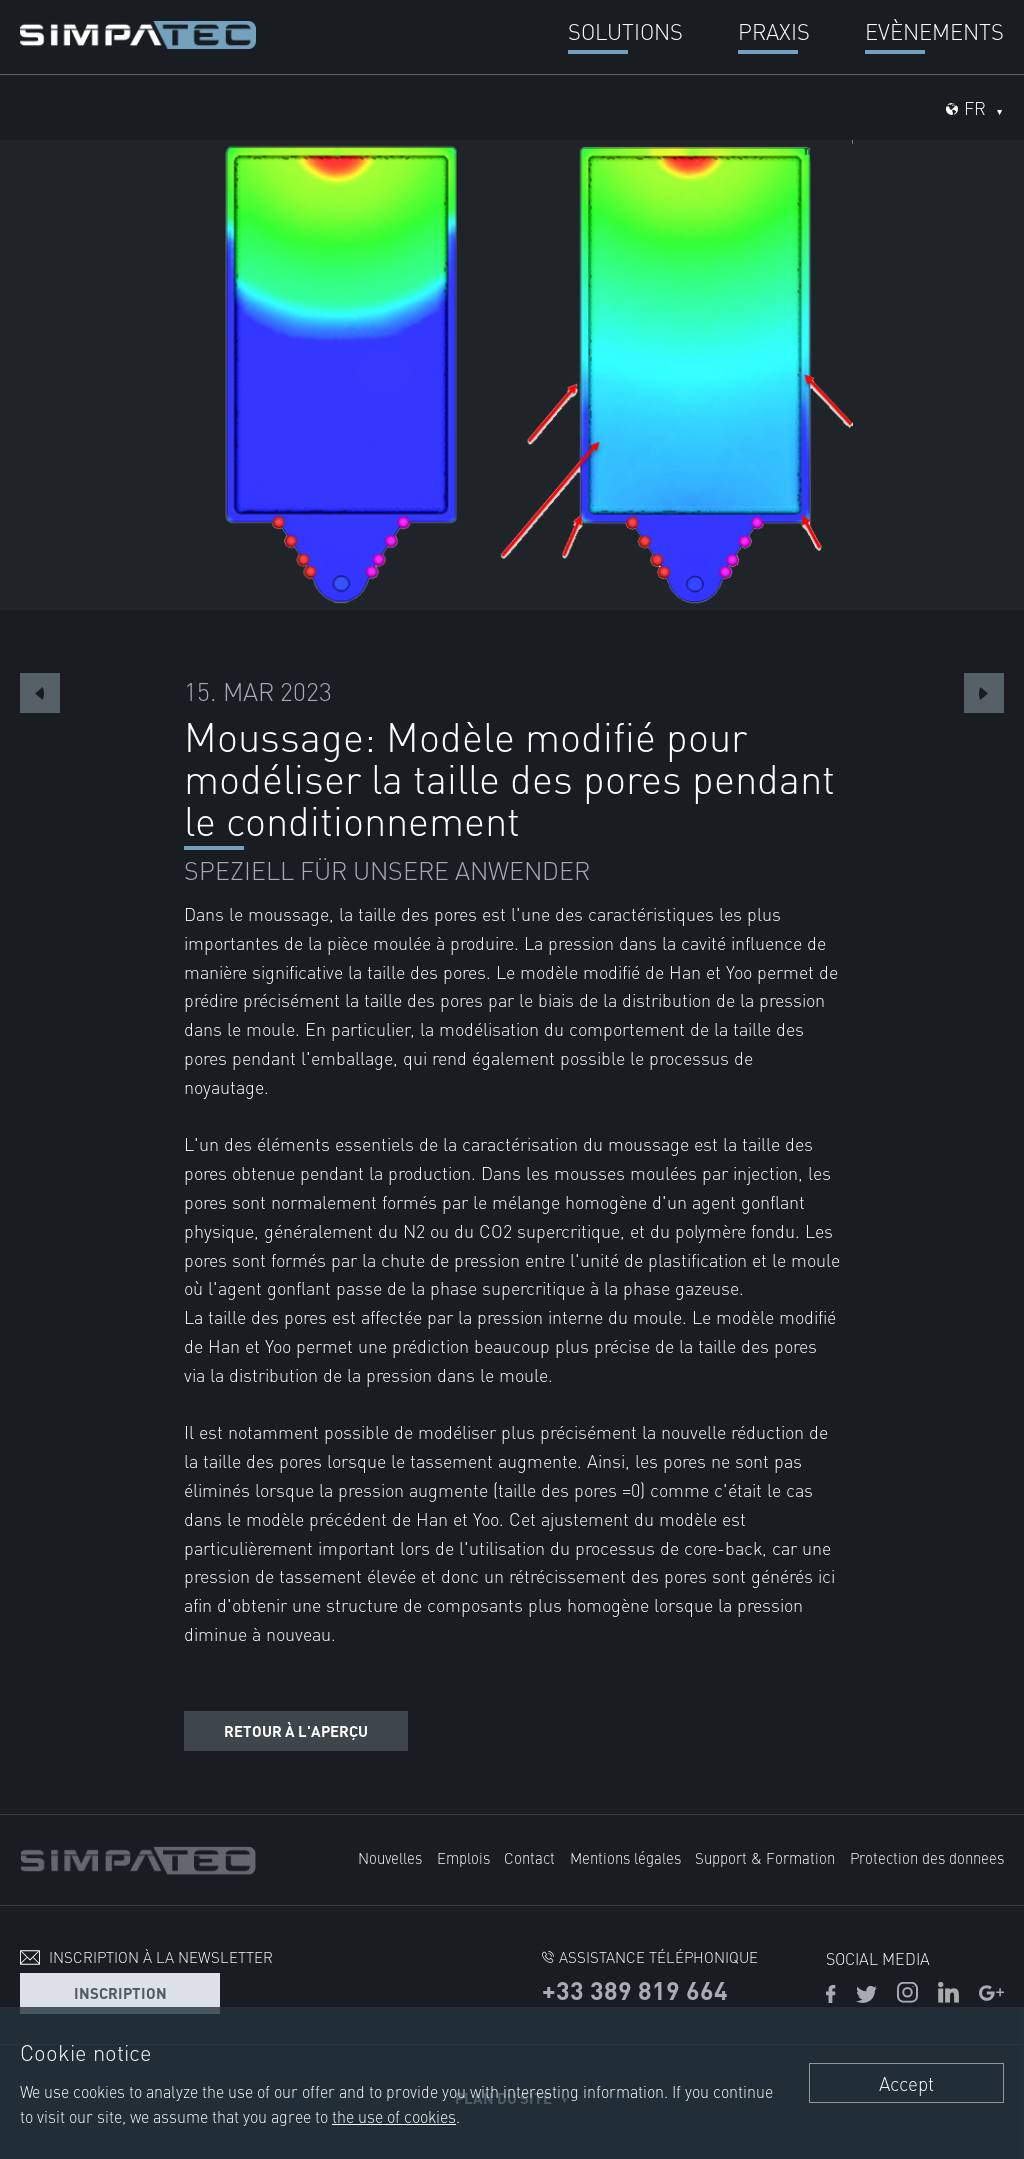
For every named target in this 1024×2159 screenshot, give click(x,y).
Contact (529, 1857)
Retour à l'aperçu (296, 1730)
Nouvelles (390, 1857)
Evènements (934, 30)
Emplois (463, 1857)
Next (984, 693)
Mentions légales (625, 1857)
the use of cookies (394, 2116)
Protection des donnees (927, 1857)
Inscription (120, 1992)
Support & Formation (765, 1857)
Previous (40, 693)
